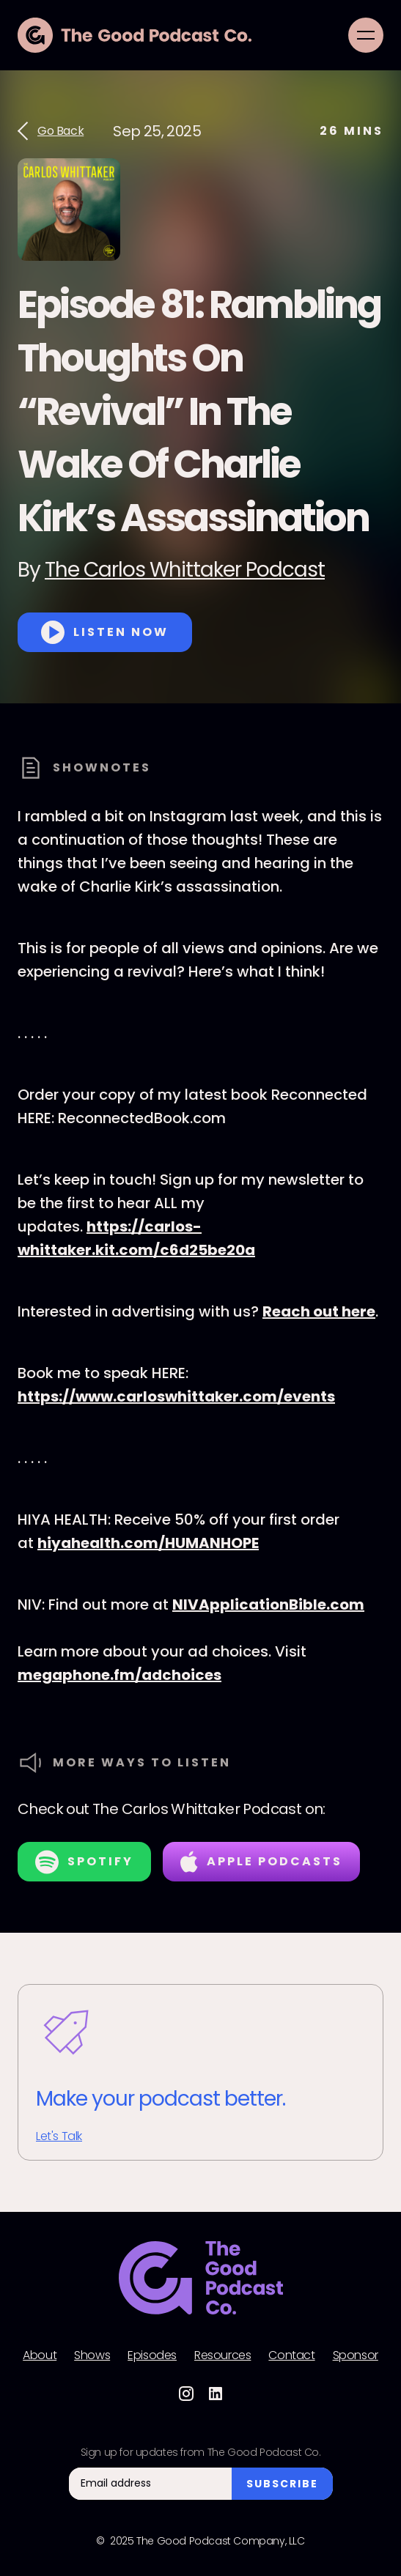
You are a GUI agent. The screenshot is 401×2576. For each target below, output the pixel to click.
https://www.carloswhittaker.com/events (176, 1396)
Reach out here (318, 1311)
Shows (92, 2355)
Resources (222, 2355)
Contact (291, 2355)
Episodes (152, 2355)
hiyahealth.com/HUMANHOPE (148, 1543)
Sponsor (355, 2355)
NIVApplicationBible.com (268, 1604)
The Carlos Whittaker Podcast (185, 569)
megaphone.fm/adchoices (119, 1675)
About (39, 2355)
